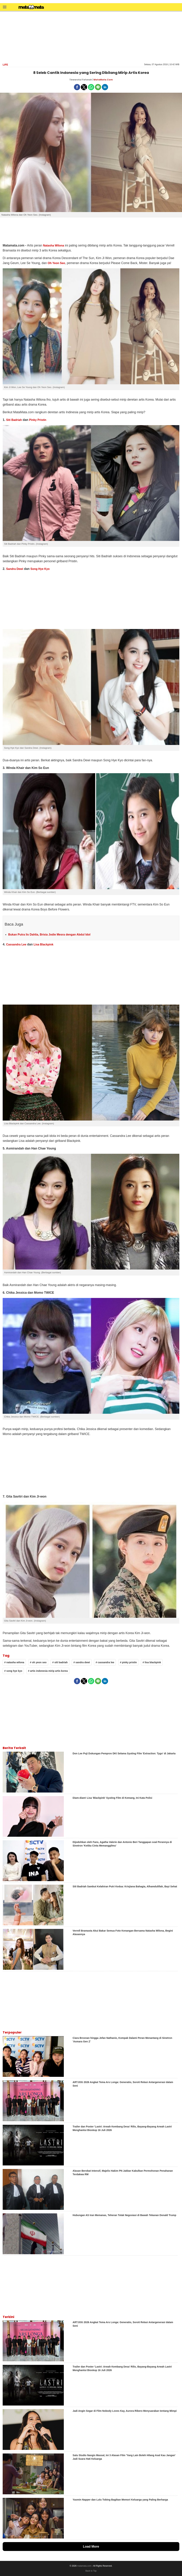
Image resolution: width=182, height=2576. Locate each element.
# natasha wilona (14, 1662)
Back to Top (91, 2571)
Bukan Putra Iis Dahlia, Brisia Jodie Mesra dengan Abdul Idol (49, 934)
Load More (91, 2546)
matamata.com (84, 2566)
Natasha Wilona (53, 245)
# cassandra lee (105, 1662)
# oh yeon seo (38, 1662)
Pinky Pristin (37, 419)
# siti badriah (60, 1662)
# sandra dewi (81, 1662)
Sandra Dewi (14, 568)
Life (5, 64)
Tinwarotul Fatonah (80, 79)
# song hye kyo (13, 1670)
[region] (91, 37)
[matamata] (31, 7)
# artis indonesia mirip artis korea (48, 1670)
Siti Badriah (14, 419)
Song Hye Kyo (40, 568)
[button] (4, 6)
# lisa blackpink (152, 1662)
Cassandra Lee (16, 944)
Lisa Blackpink (43, 944)
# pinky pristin (128, 1662)
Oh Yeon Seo (56, 263)
